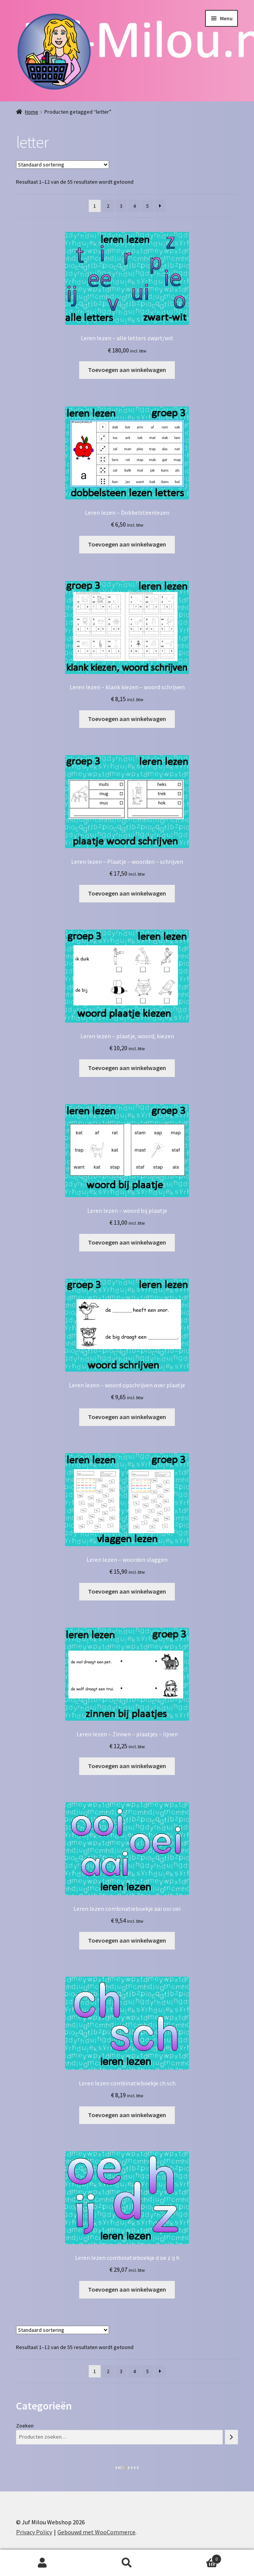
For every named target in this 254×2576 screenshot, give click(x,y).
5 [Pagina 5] (147, 205)
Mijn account (42, 2563)
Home (31, 111)
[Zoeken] (231, 2437)
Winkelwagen (195, 2557)
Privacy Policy (34, 2532)
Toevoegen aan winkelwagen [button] (127, 370)
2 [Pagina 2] (108, 205)
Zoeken (25, 2425)
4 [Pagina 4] (134, 205)
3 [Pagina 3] (121, 205)
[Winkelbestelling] (62, 164)
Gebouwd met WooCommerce (96, 2532)
